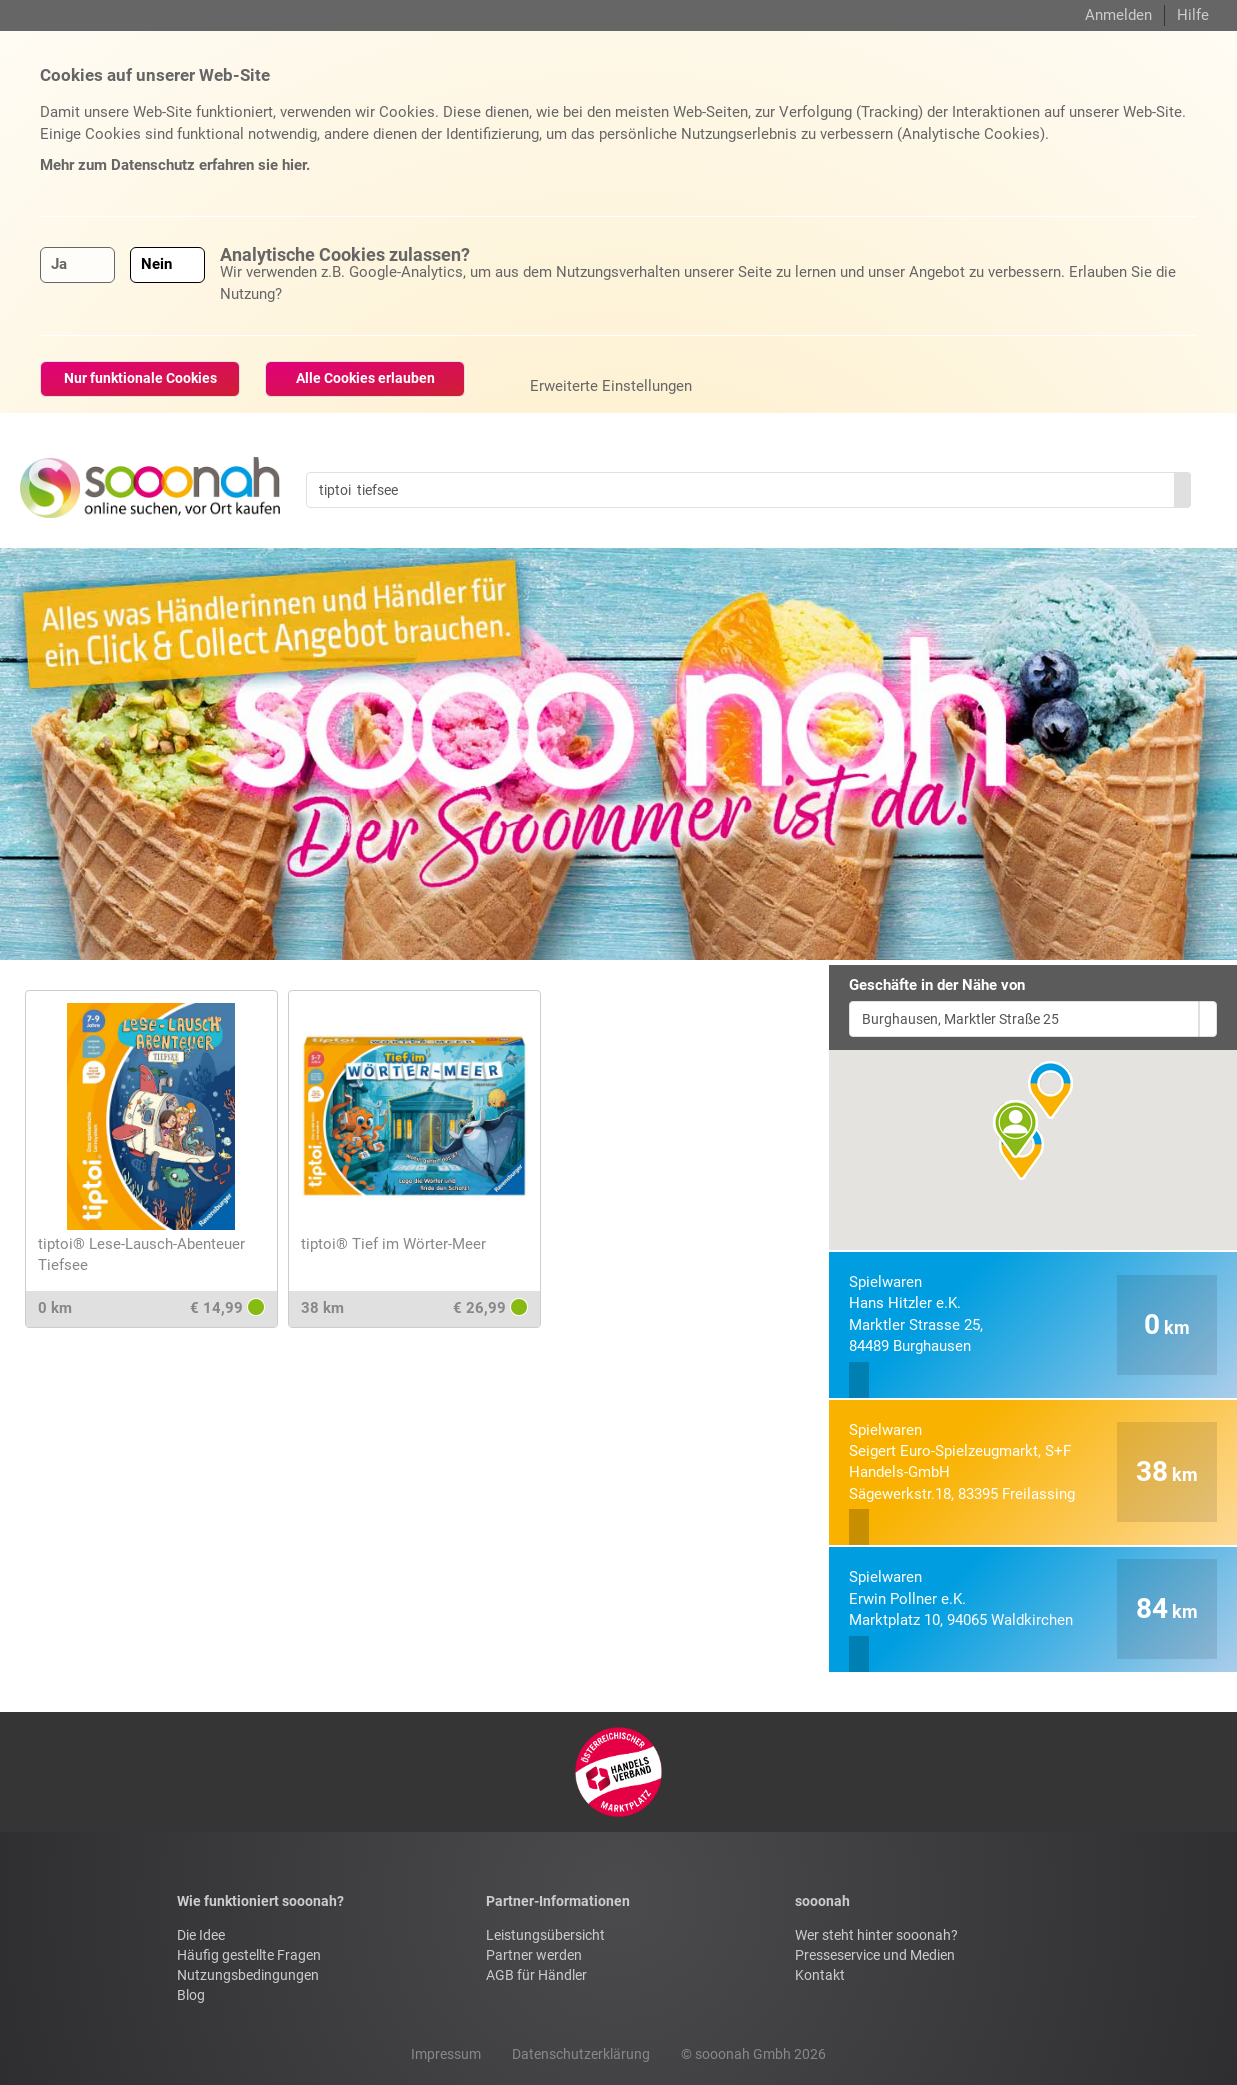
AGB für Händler (536, 1975)
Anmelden (1118, 15)
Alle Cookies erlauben (365, 378)
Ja (59, 264)
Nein (156, 264)
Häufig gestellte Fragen (249, 1955)
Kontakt (820, 1975)
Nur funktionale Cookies (140, 378)
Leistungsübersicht (545, 1935)
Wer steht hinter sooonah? (876, 1935)
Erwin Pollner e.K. (961, 1598)
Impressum (446, 2054)
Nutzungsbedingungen (248, 1975)
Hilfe (1193, 15)
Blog (191, 1995)
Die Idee (201, 1935)
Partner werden (534, 1955)
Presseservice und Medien (875, 1955)
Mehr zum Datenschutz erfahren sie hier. (175, 165)
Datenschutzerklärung (581, 2054)
